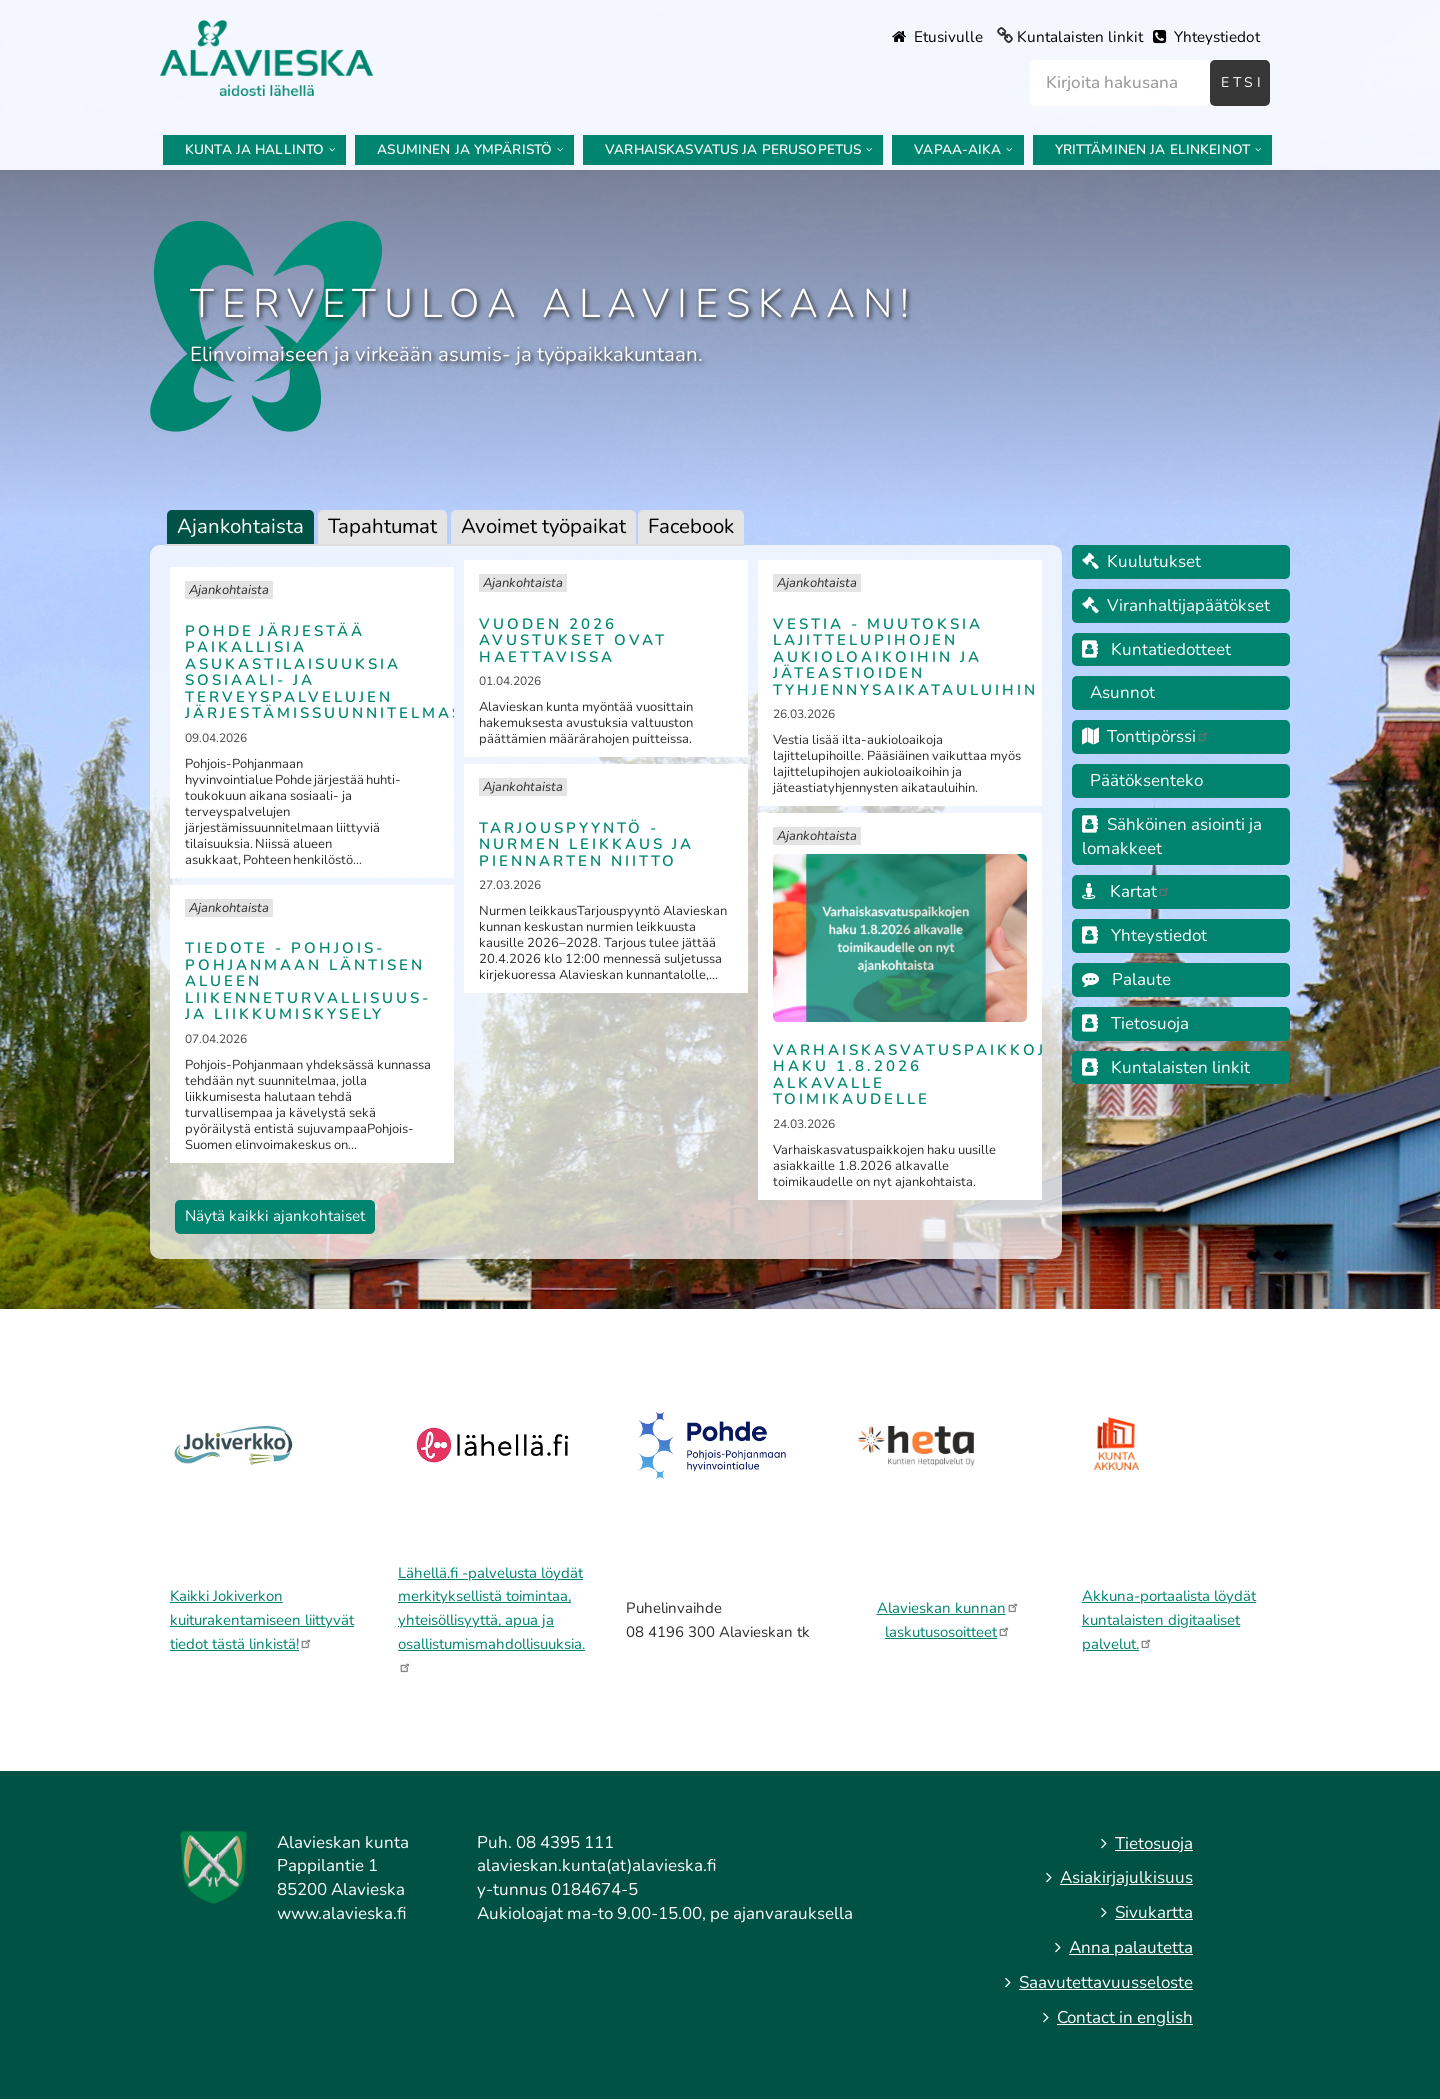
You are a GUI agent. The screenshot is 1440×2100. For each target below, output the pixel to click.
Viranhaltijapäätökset (1176, 605)
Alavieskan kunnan (948, 1608)
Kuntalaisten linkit (1080, 37)
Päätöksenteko (1146, 780)
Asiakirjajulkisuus (1126, 1877)
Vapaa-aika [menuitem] (957, 149)
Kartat (1126, 891)
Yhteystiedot (1206, 37)
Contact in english (1125, 2017)
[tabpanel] (606, 902)
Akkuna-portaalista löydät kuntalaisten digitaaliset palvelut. (1169, 1620)
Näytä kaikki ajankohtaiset (275, 1216)
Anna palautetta (1131, 1947)
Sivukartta (1154, 1912)
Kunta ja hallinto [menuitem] (254, 149)
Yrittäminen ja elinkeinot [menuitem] (1152, 149)
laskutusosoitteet (948, 1632)
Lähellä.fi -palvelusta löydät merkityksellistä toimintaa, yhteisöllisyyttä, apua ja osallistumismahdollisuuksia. (491, 1618)
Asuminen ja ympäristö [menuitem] (464, 149)
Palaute (1126, 979)
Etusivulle (937, 37)
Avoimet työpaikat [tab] (543, 526)
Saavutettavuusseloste (1106, 1982)
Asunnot (1118, 692)
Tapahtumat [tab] (382, 526)
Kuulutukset (1141, 561)
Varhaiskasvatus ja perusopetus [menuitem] (733, 149)
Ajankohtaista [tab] (240, 526)
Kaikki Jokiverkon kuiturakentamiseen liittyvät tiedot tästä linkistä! (262, 1620)
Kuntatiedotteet (1171, 649)
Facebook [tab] (691, 526)
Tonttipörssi (1146, 736)
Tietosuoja (1135, 1023)
